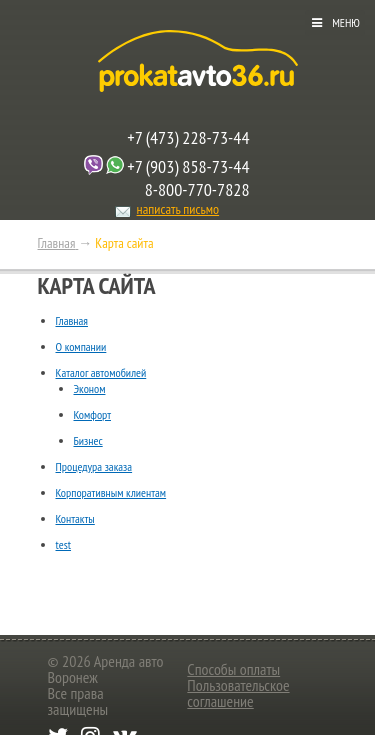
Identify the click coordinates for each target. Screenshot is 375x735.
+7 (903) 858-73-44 (188, 166)
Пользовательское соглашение (238, 693)
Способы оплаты (233, 669)
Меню (346, 22)
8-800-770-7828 (197, 189)
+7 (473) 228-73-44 (188, 137)
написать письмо (178, 209)
